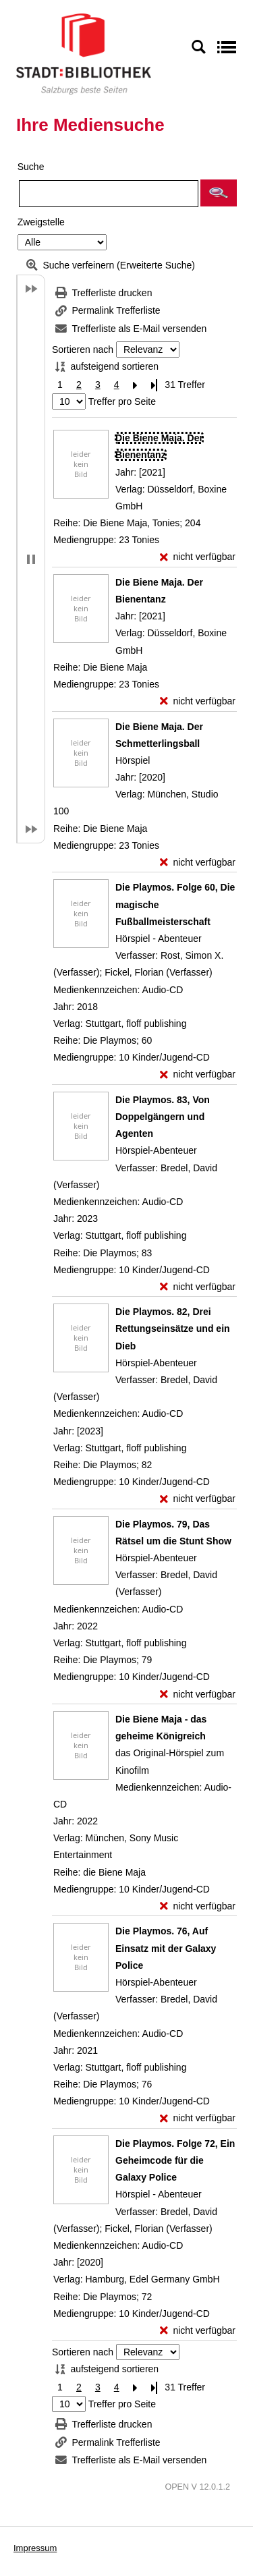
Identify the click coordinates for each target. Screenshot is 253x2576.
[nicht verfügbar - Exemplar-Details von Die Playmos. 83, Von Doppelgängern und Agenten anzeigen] (197, 1287)
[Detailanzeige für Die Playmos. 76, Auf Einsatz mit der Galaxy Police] (165, 1948)
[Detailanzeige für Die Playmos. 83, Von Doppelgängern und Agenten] (162, 1116)
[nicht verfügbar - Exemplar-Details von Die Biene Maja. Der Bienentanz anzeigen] (197, 557)
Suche (31, 166)
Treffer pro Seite (122, 401)
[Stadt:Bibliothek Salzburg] (83, 53)
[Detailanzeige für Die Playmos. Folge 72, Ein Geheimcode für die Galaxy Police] (175, 2160)
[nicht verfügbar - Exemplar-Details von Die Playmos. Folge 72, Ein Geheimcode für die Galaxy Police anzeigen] (197, 2330)
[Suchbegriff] (108, 193)
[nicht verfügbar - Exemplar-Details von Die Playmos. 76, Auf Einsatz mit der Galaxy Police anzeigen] (197, 2118)
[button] (218, 192)
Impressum (35, 2548)
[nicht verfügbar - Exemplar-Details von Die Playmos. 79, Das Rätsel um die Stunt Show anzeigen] (197, 1694)
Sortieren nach (82, 349)
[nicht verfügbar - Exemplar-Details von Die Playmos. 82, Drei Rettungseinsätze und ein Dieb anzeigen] (197, 1498)
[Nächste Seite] (136, 384)
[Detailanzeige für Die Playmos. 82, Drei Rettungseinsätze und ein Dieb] (172, 1328)
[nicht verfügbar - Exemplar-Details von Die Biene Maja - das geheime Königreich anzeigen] (197, 1906)
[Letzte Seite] (154, 384)
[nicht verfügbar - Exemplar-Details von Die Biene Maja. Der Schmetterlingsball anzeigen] (197, 862)
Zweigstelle (41, 222)
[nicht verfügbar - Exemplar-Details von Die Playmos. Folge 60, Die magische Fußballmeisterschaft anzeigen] (197, 1074)
